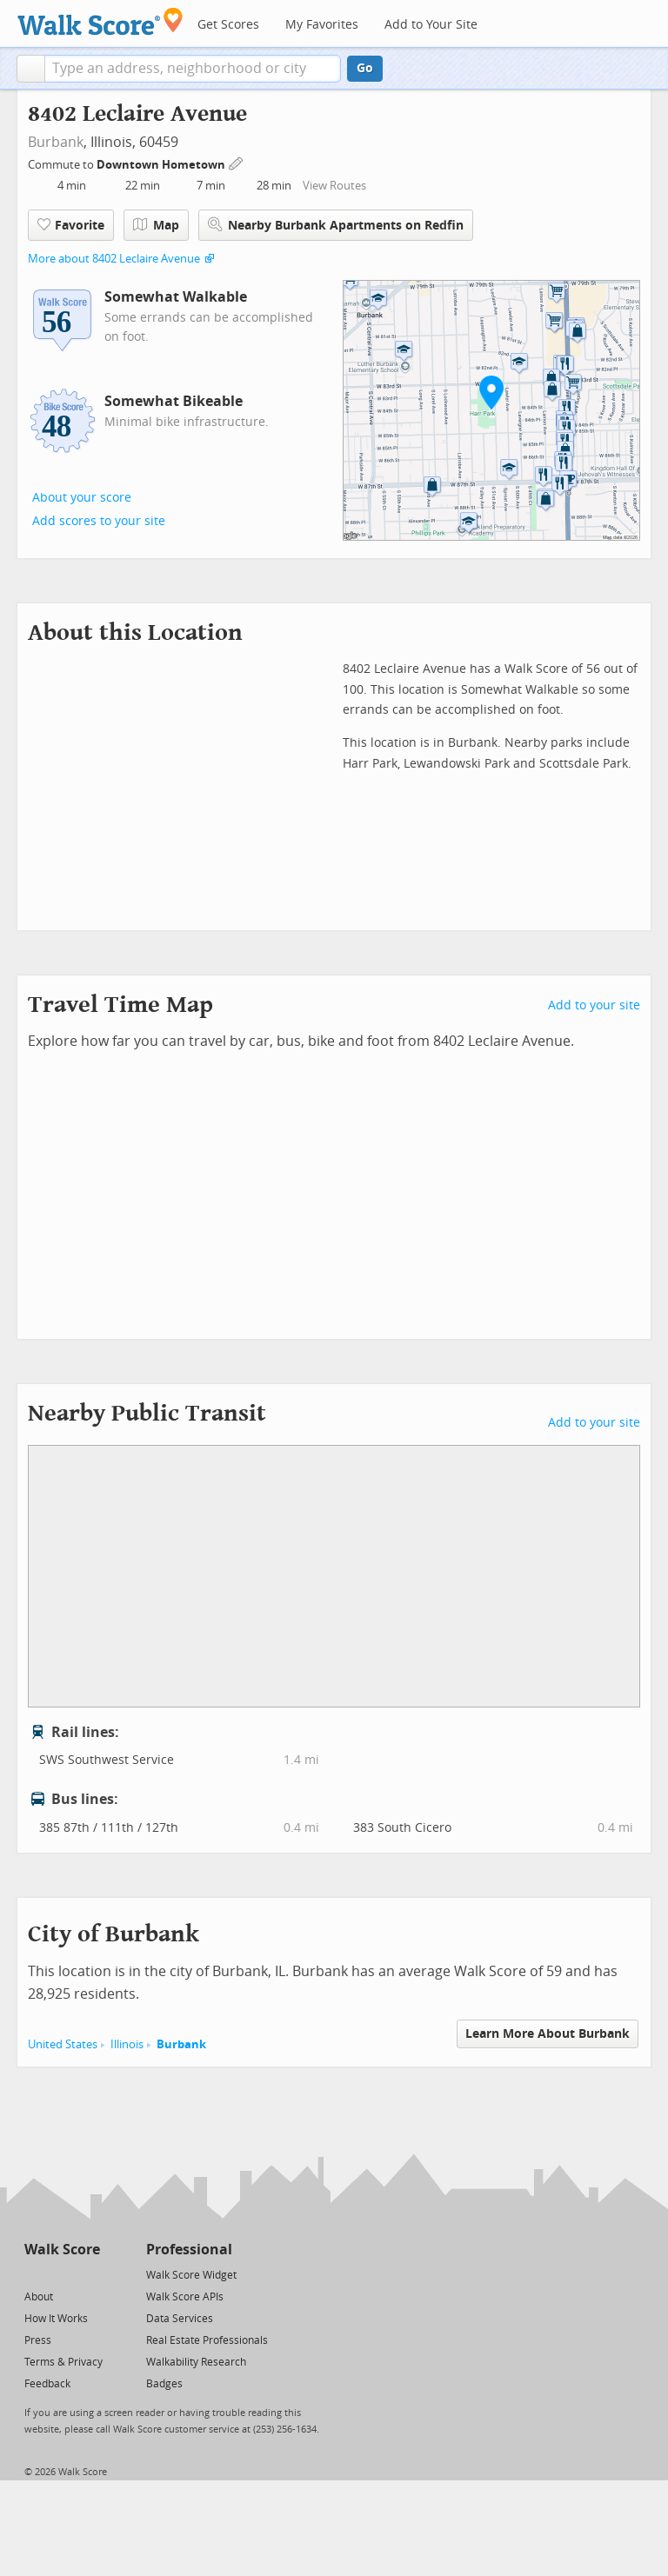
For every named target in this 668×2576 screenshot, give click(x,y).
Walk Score (62, 2249)
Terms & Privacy (63, 2362)
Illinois (127, 2044)
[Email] (88, 2274)
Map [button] (156, 225)
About (38, 2297)
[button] (31, 69)
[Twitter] (34, 2274)
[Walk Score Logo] (100, 21)
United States (62, 2044)
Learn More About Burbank (547, 2034)
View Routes (334, 185)
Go (365, 68)
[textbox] (192, 69)
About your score (81, 497)
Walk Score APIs (185, 2297)
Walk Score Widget (191, 2275)
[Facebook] (61, 2274)
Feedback (47, 2384)
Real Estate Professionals (207, 2340)
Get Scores (228, 24)
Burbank (56, 142)
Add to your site (594, 1005)
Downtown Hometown (162, 164)
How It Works (56, 2319)
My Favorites (321, 24)
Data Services (179, 2319)
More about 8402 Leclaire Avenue (114, 258)
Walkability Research (196, 2362)
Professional (189, 2249)
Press (37, 2340)
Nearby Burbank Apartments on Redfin (336, 224)
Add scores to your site (98, 521)
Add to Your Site (431, 24)
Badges (164, 2384)
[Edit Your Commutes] (236, 162)
